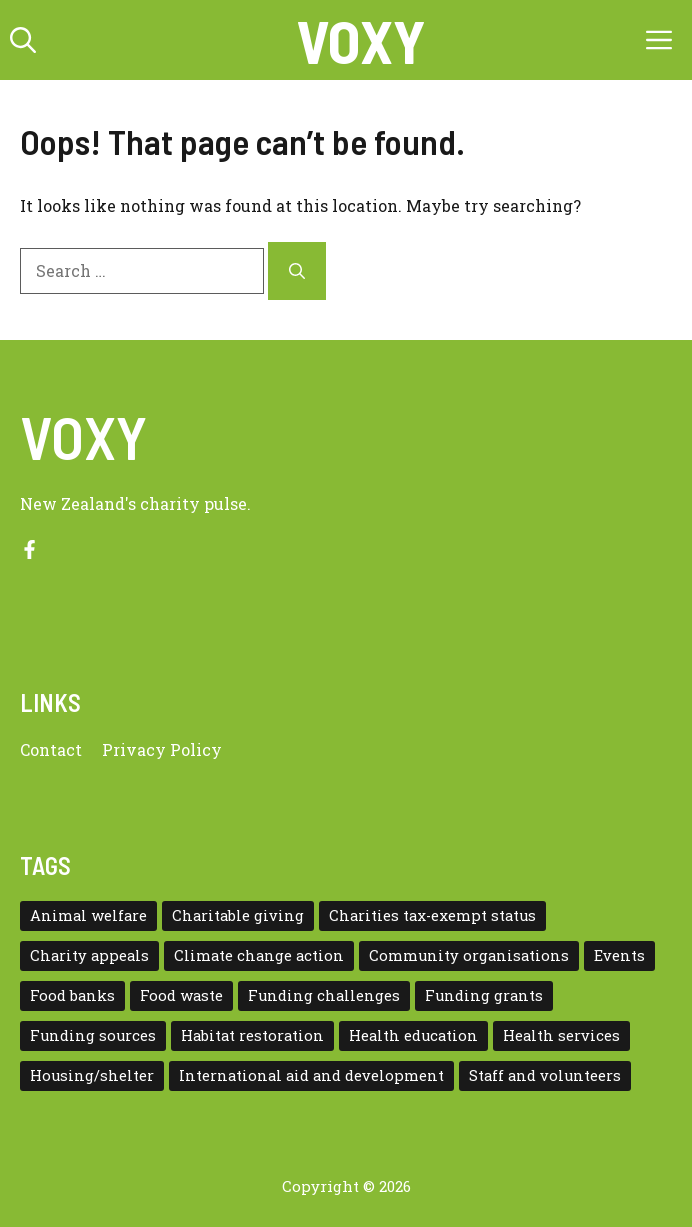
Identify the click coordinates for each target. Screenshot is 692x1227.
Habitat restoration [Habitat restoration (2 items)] (252, 1035)
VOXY (361, 40)
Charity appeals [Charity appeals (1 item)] (89, 955)
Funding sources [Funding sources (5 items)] (93, 1035)
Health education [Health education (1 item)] (413, 1035)
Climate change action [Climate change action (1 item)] (259, 955)
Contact (51, 749)
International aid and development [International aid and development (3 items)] (311, 1075)
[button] (23, 40)
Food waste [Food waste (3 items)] (181, 995)
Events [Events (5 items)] (619, 955)
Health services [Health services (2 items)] (561, 1035)
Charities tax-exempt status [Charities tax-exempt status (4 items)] (432, 915)
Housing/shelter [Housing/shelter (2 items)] (92, 1075)
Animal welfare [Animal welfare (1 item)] (88, 915)
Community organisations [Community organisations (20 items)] (469, 955)
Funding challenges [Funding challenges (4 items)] (324, 995)
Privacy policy (162, 749)
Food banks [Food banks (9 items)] (72, 995)
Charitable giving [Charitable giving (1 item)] (238, 915)
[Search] (297, 271)
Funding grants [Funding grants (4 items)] (484, 995)
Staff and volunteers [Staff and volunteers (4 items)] (545, 1075)
